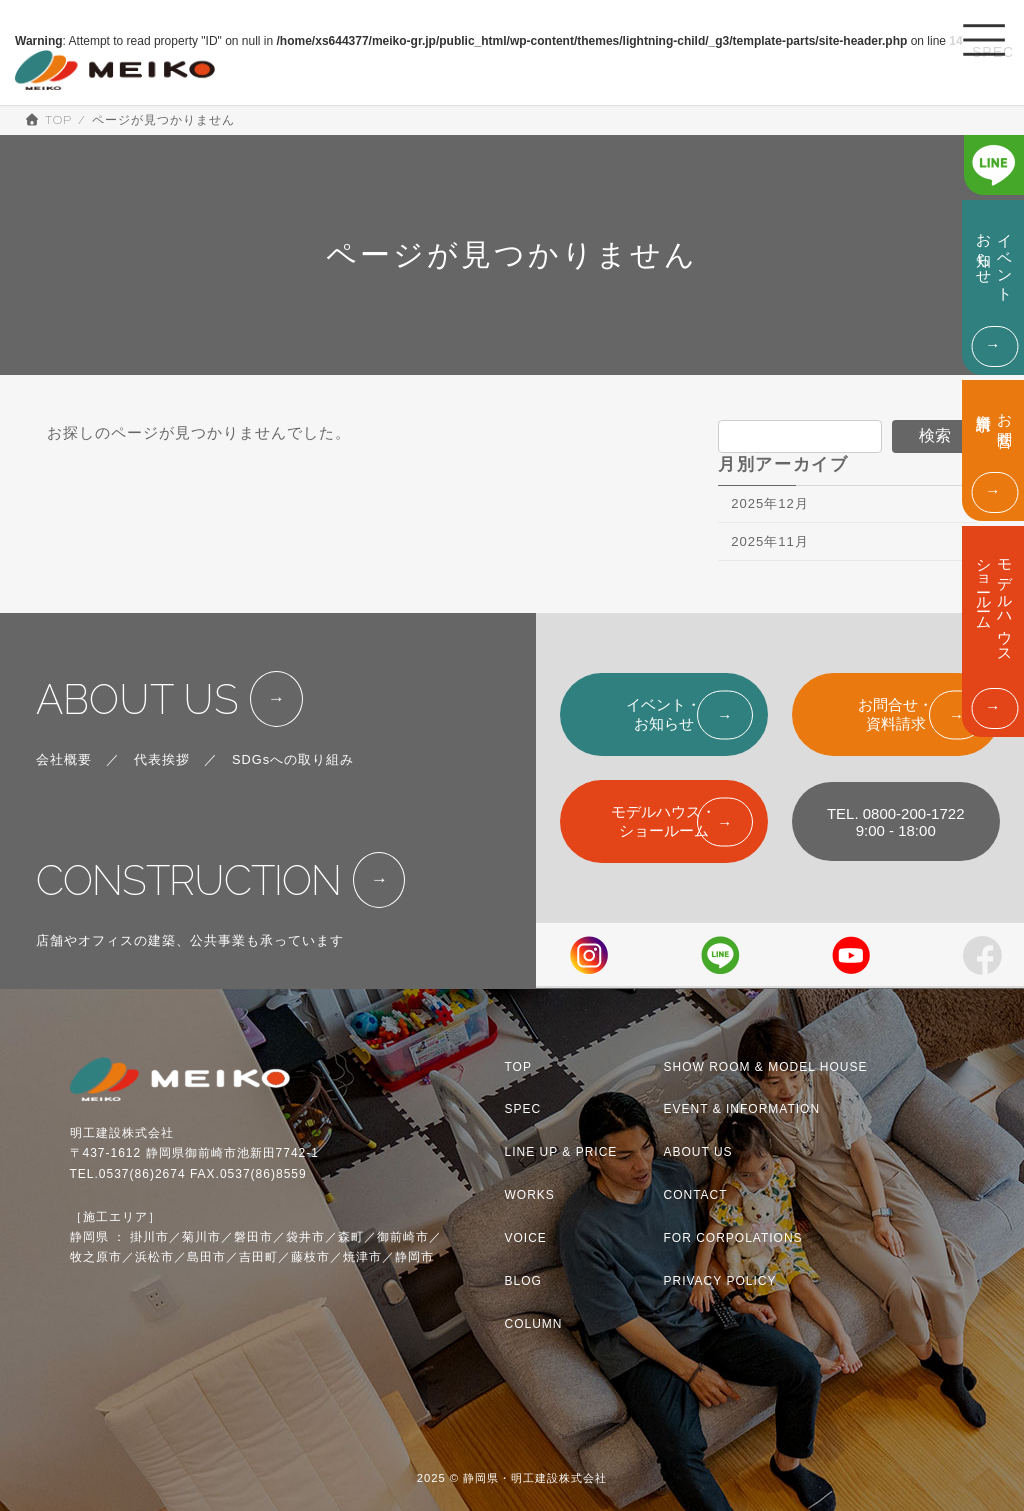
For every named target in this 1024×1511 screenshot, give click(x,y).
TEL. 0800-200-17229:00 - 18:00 (896, 822)
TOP (518, 1066)
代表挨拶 (162, 759)
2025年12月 (770, 503)
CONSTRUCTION (188, 880)
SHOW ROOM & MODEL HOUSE (766, 1066)
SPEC (523, 1109)
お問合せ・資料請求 (895, 714)
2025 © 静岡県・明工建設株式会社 (512, 1478)
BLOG (523, 1281)
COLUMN (534, 1324)
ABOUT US (137, 699)
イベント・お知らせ (663, 714)
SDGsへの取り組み (293, 759)
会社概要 (64, 759)
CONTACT (696, 1195)
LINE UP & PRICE (561, 1152)
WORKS (530, 1195)
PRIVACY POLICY (720, 1281)
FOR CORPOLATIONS (733, 1238)
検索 (935, 435)
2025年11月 (770, 541)
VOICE (526, 1238)
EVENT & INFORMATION (742, 1109)
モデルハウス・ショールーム (663, 821)
